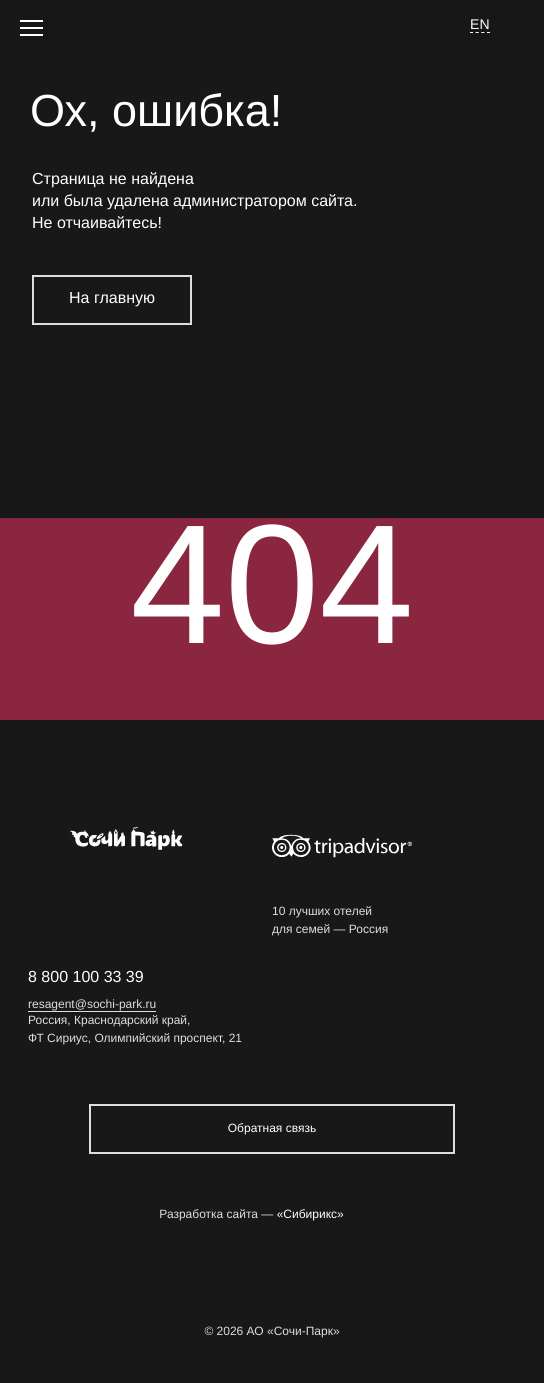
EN (480, 24)
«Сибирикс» (310, 1214)
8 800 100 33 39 (86, 977)
